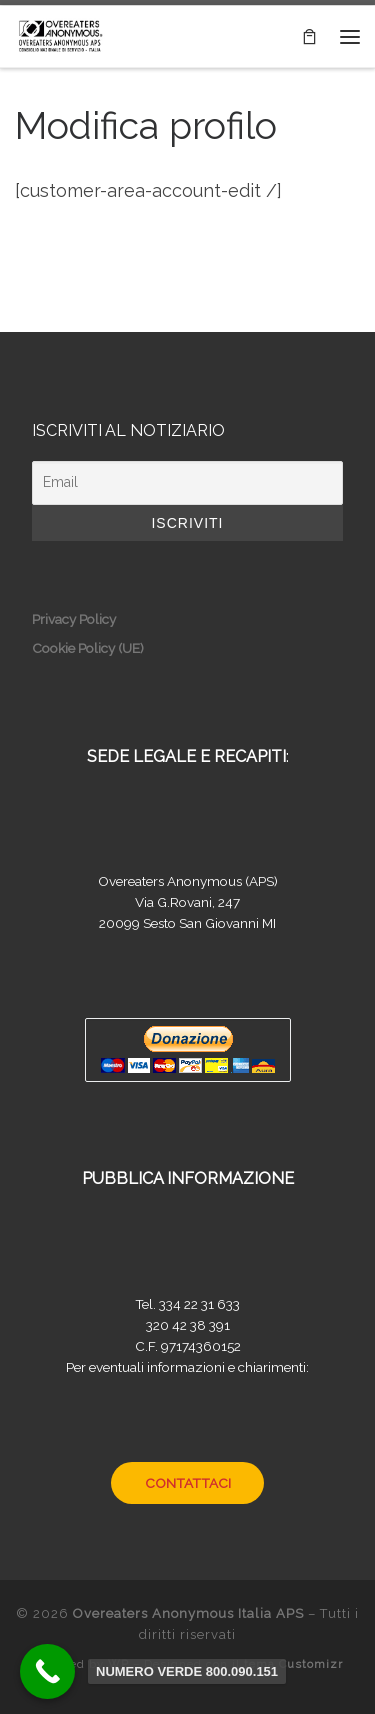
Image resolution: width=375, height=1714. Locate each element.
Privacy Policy (74, 619)
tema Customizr (293, 1664)
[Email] (187, 483)
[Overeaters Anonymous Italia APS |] (60, 34)
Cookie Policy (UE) (88, 648)
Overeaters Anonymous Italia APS (188, 1613)
